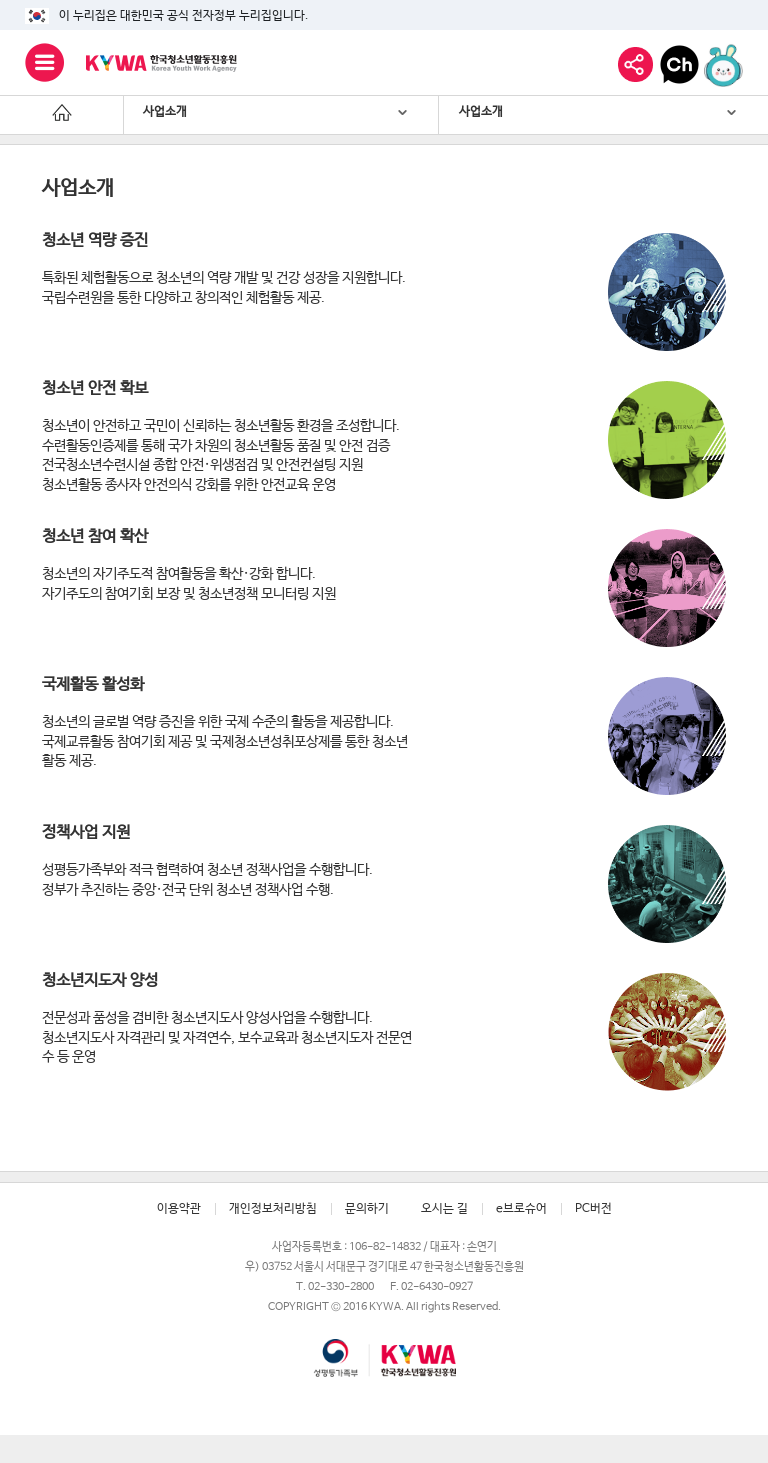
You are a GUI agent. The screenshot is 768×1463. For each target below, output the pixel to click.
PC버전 (593, 1209)
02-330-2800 (341, 1286)
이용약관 (179, 1209)
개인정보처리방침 (273, 1209)
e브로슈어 (521, 1209)
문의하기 (367, 1209)
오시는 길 (444, 1209)
